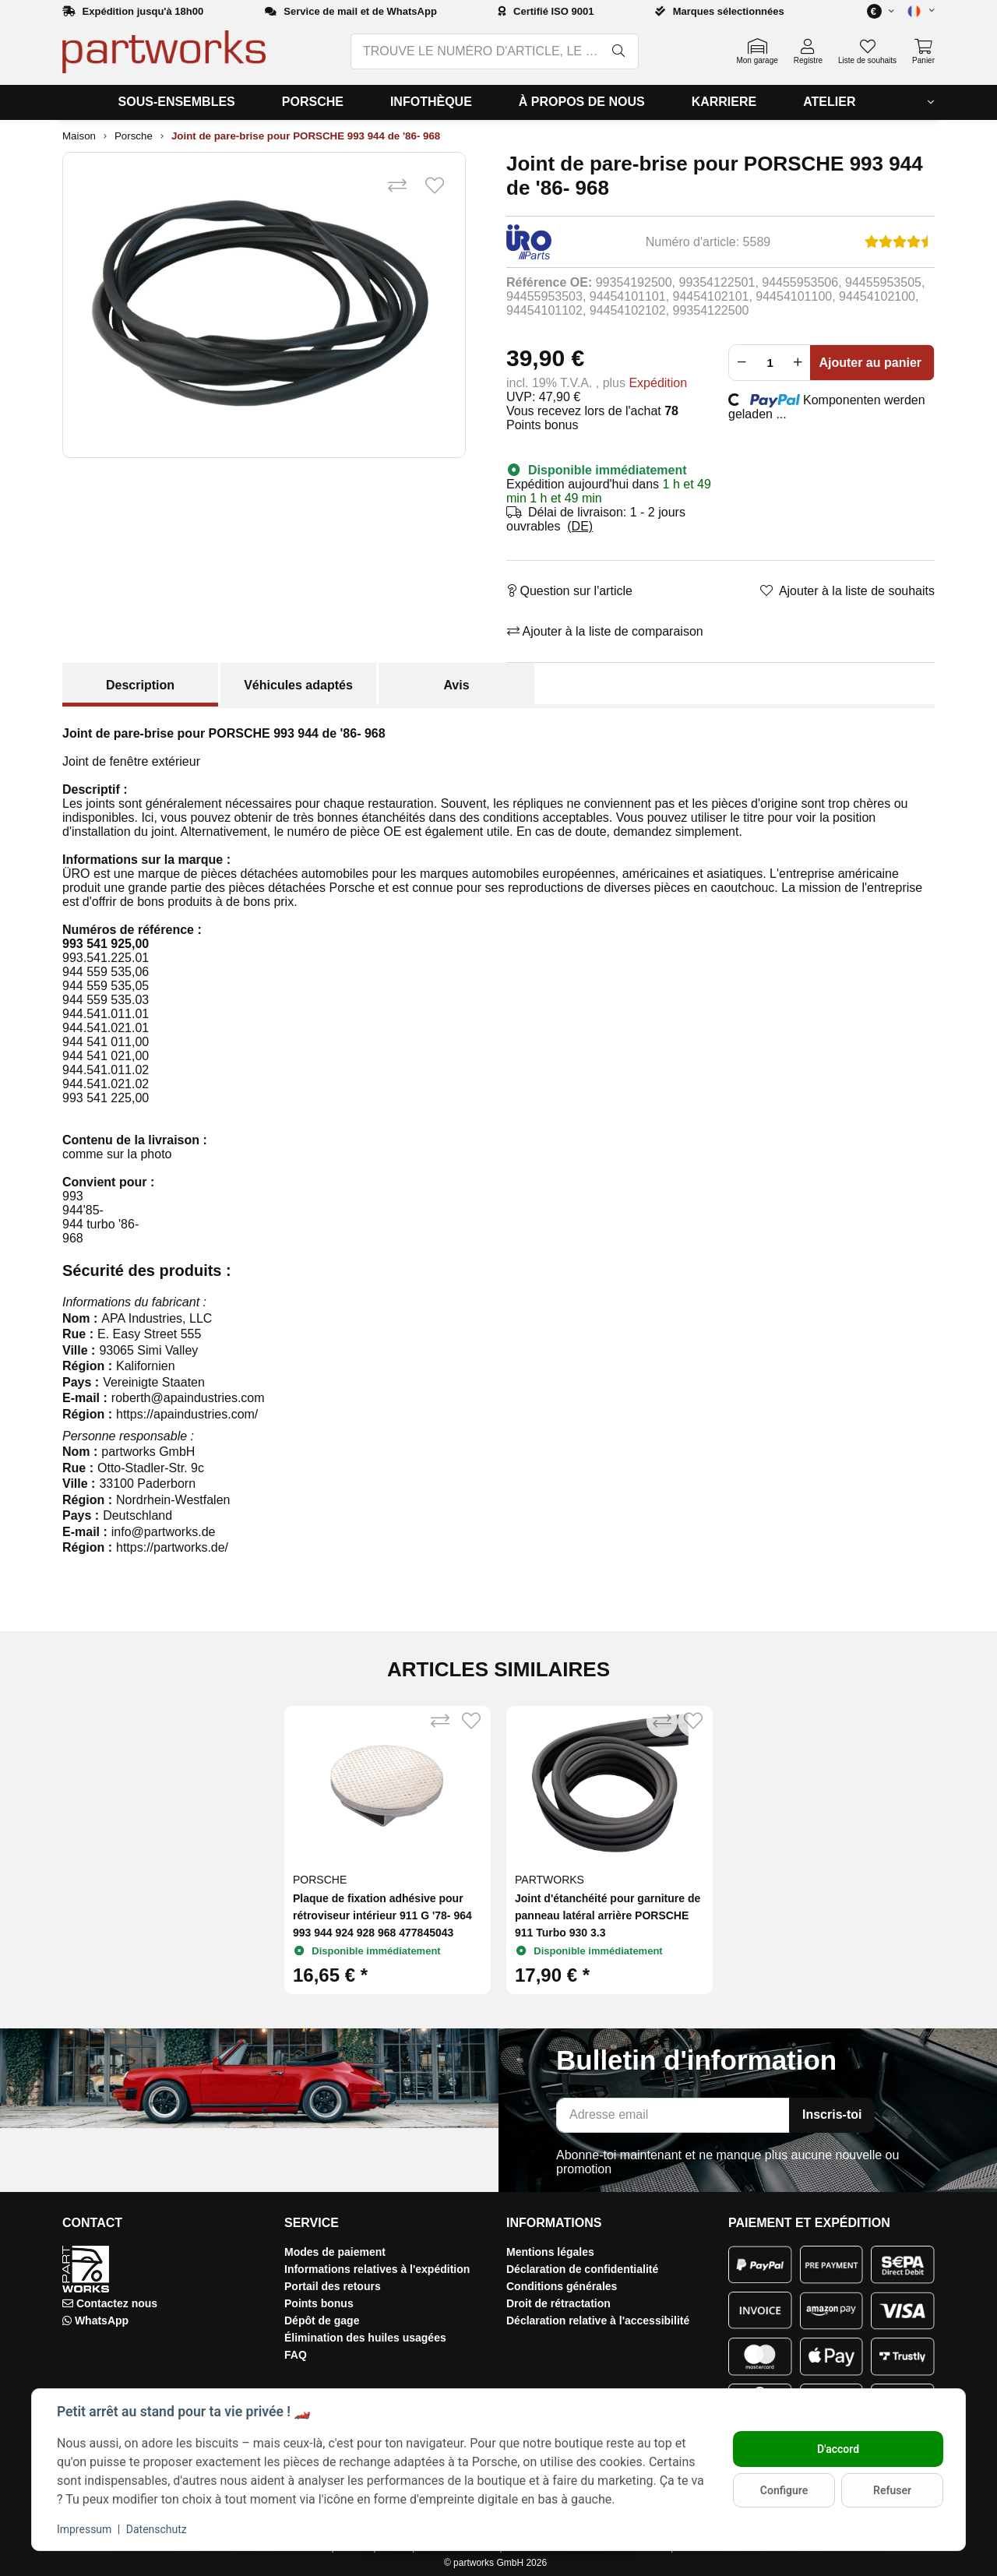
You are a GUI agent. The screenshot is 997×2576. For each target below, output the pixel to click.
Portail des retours (332, 2286)
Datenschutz (156, 2529)
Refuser (892, 2490)
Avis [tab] (456, 685)
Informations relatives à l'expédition (377, 2269)
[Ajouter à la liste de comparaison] (397, 186)
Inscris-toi (831, 2114)
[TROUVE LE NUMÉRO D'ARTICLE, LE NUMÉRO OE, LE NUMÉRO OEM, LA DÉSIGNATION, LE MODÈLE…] (476, 51)
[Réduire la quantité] (742, 362)
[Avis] (900, 241)
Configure (784, 2490)
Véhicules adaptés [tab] (298, 685)
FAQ (295, 2355)
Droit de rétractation (558, 2303)
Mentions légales (550, 2252)
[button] (914, 11)
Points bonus (319, 2303)
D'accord (838, 2449)
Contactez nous (116, 2303)
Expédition (658, 382)
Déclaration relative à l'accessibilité (597, 2320)
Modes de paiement (335, 2252)
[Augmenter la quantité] (798, 362)
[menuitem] (177, 102)
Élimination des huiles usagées (365, 2337)
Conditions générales (561, 2286)
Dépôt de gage (321, 2320)
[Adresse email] (673, 2115)
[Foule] (770, 362)
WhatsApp (102, 2320)
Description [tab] (140, 685)
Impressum (84, 2529)
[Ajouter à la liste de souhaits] (434, 186)
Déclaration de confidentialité (582, 2269)
